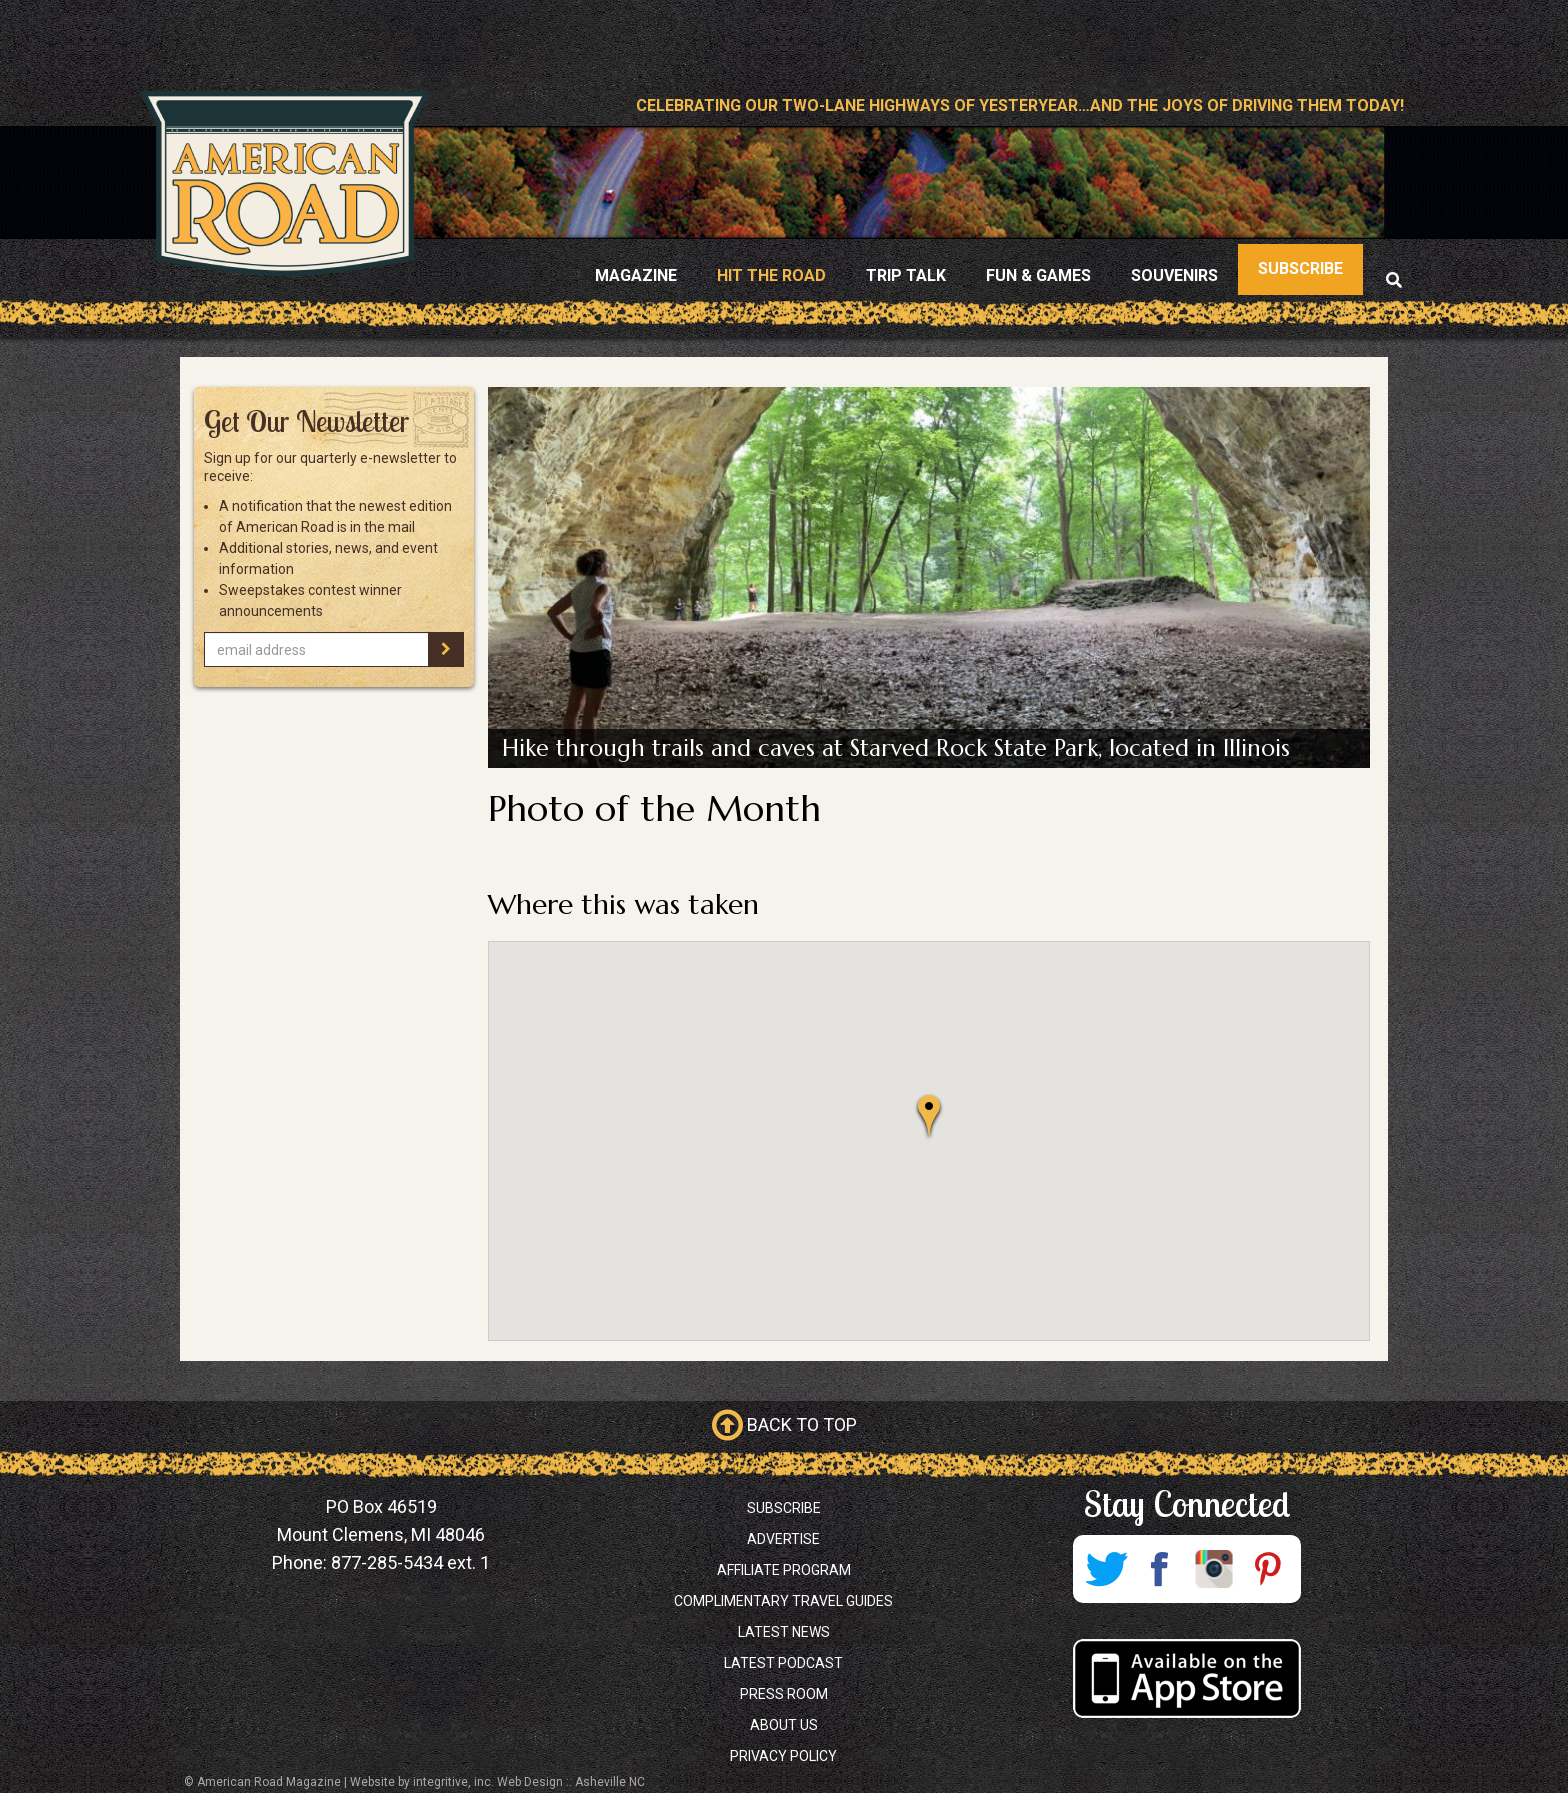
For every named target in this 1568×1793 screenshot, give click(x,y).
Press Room (784, 1694)
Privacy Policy (783, 1756)
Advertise (783, 1539)
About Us (784, 1725)
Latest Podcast (783, 1663)
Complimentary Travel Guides (783, 1601)
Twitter (1106, 1569)
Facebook (1160, 1569)
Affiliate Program (784, 1570)
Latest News (784, 1632)
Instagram (1214, 1569)
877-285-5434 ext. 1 (410, 1562)
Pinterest (1268, 1569)
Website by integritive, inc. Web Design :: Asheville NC (497, 1782)
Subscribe (784, 1508)
